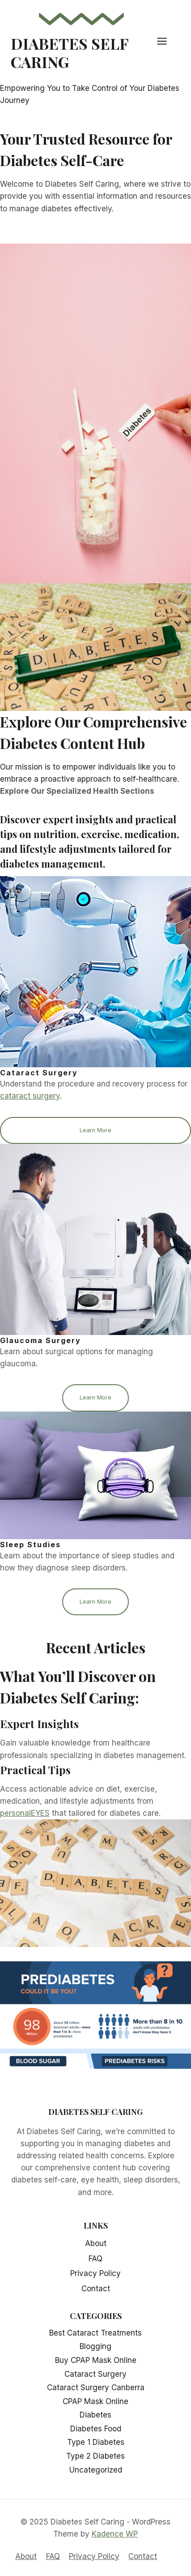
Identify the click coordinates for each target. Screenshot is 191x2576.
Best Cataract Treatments (95, 2332)
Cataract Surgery (95, 2374)
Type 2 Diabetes (95, 2456)
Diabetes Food (95, 2428)
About (95, 2243)
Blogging (95, 2346)
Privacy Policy (95, 2273)
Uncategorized (95, 2469)
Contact (95, 2288)
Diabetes (95, 2414)
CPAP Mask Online (95, 2401)
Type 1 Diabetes (95, 2442)
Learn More (95, 1130)
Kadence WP (115, 2533)
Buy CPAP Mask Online (95, 2360)
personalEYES (25, 1813)
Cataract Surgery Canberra (95, 2387)
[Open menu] (166, 41)
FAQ (95, 2258)
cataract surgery (30, 1095)
